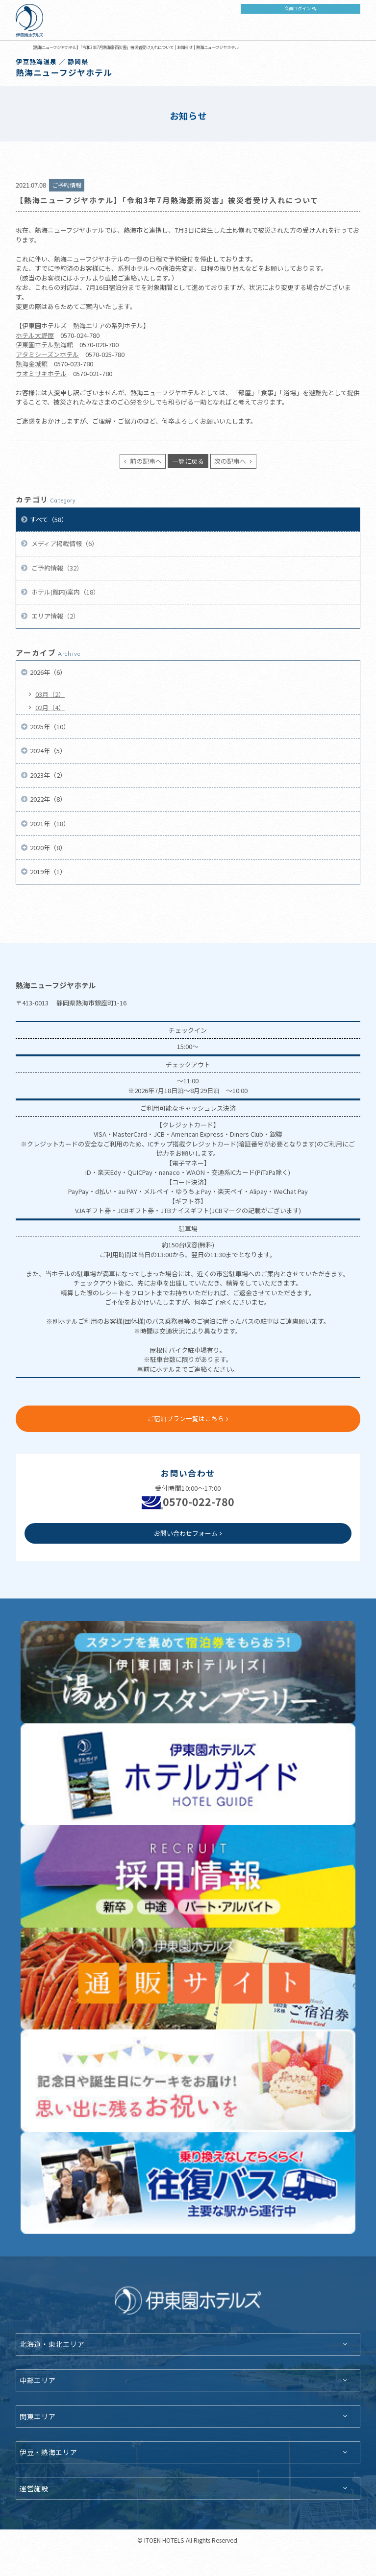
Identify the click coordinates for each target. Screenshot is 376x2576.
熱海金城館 (32, 363)
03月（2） (50, 694)
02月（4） (50, 707)
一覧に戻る (188, 461)
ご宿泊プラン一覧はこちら (186, 1418)
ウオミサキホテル (41, 373)
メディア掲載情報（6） (64, 543)
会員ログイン (297, 8)
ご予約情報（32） (56, 567)
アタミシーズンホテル (47, 354)
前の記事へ (145, 461)
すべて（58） (49, 519)
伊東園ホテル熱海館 (44, 344)
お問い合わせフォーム (186, 1533)
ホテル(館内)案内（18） (65, 591)
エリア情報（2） (54, 615)
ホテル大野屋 (35, 335)
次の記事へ (231, 461)
